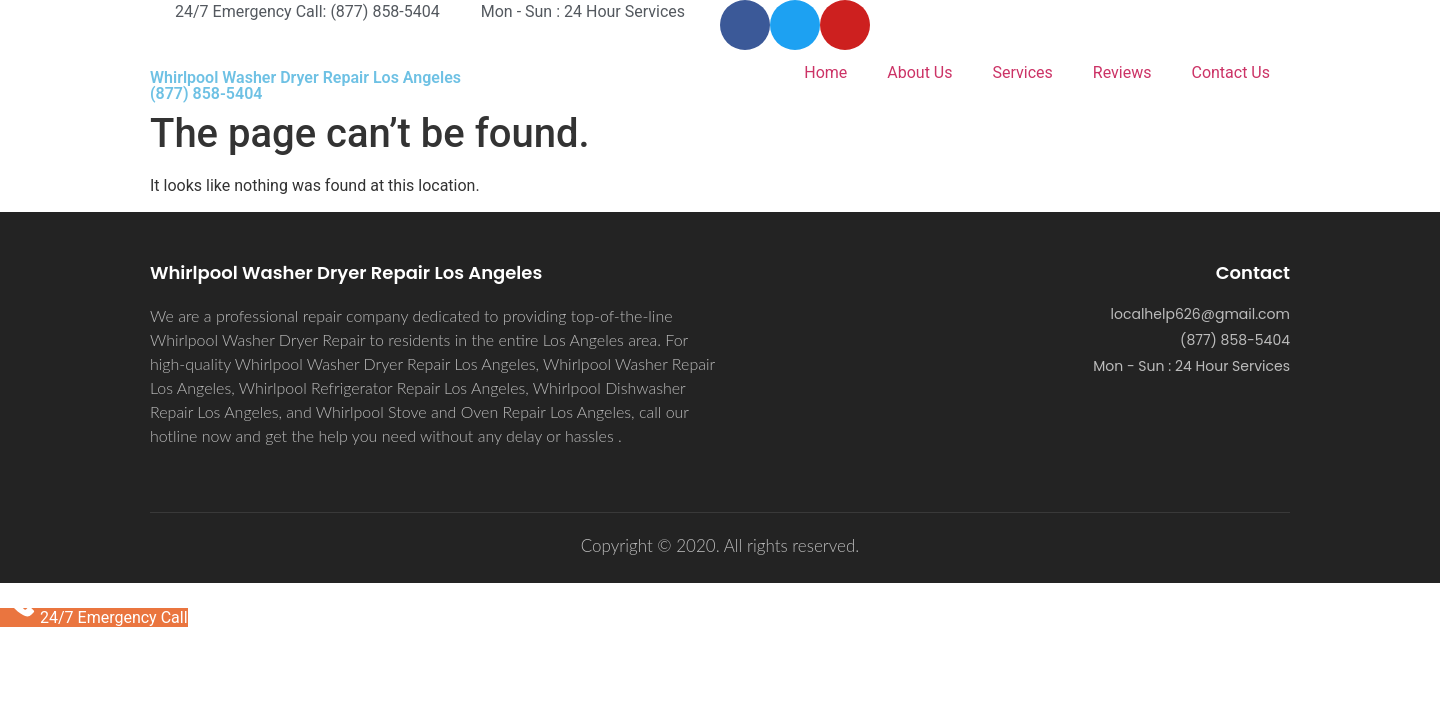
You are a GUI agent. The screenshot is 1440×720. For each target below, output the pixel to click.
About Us (919, 72)
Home (825, 72)
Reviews (1122, 72)
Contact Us (1230, 72)
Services (1023, 72)
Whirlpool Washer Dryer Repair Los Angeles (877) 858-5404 (305, 85)
